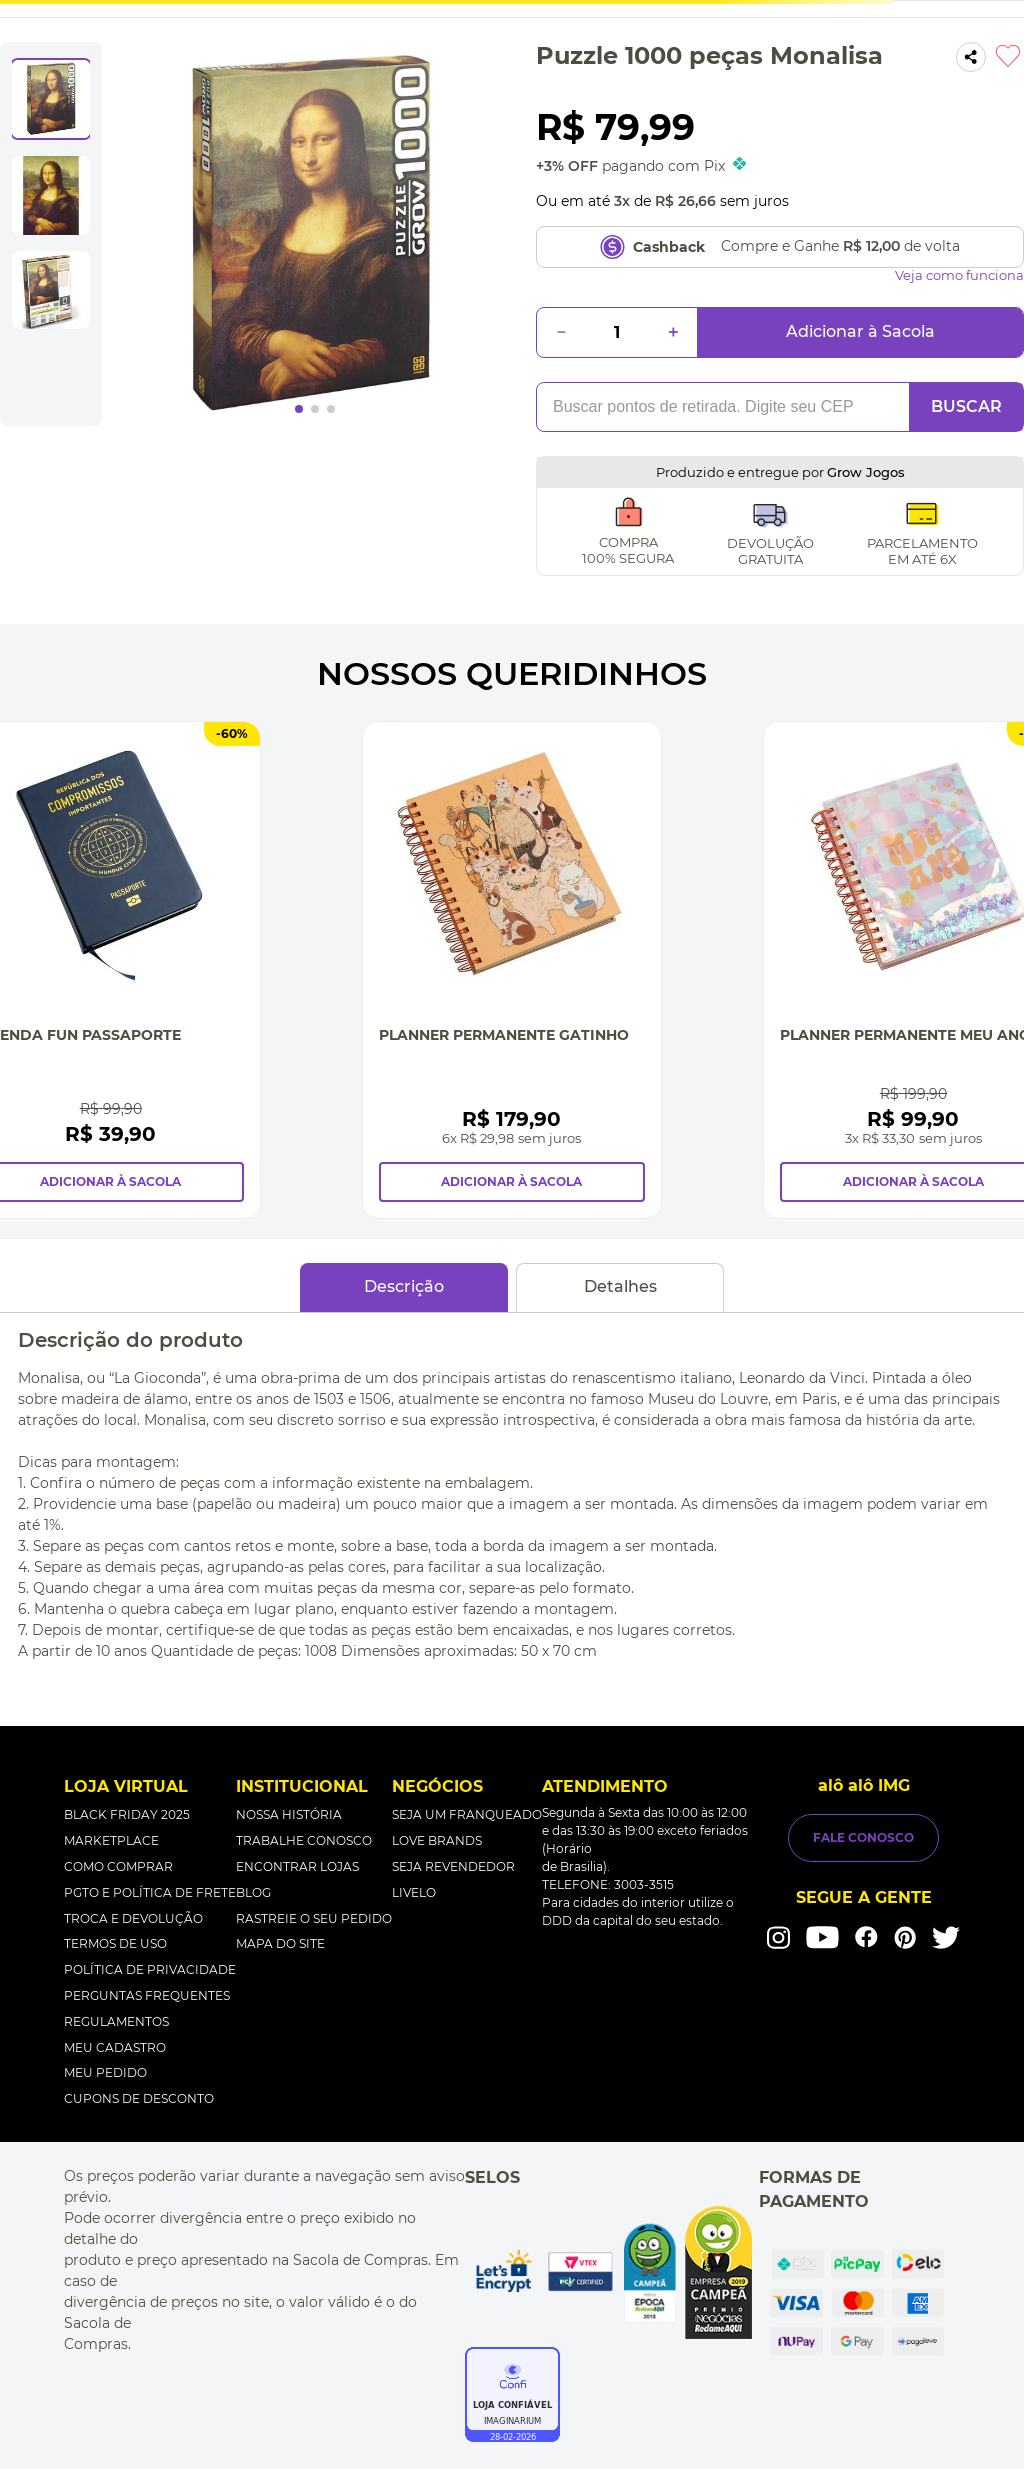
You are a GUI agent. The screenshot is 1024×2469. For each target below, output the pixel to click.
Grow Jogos (866, 472)
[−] (561, 332)
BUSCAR (966, 406)
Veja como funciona (959, 275)
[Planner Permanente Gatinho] (512, 970)
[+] (673, 332)
